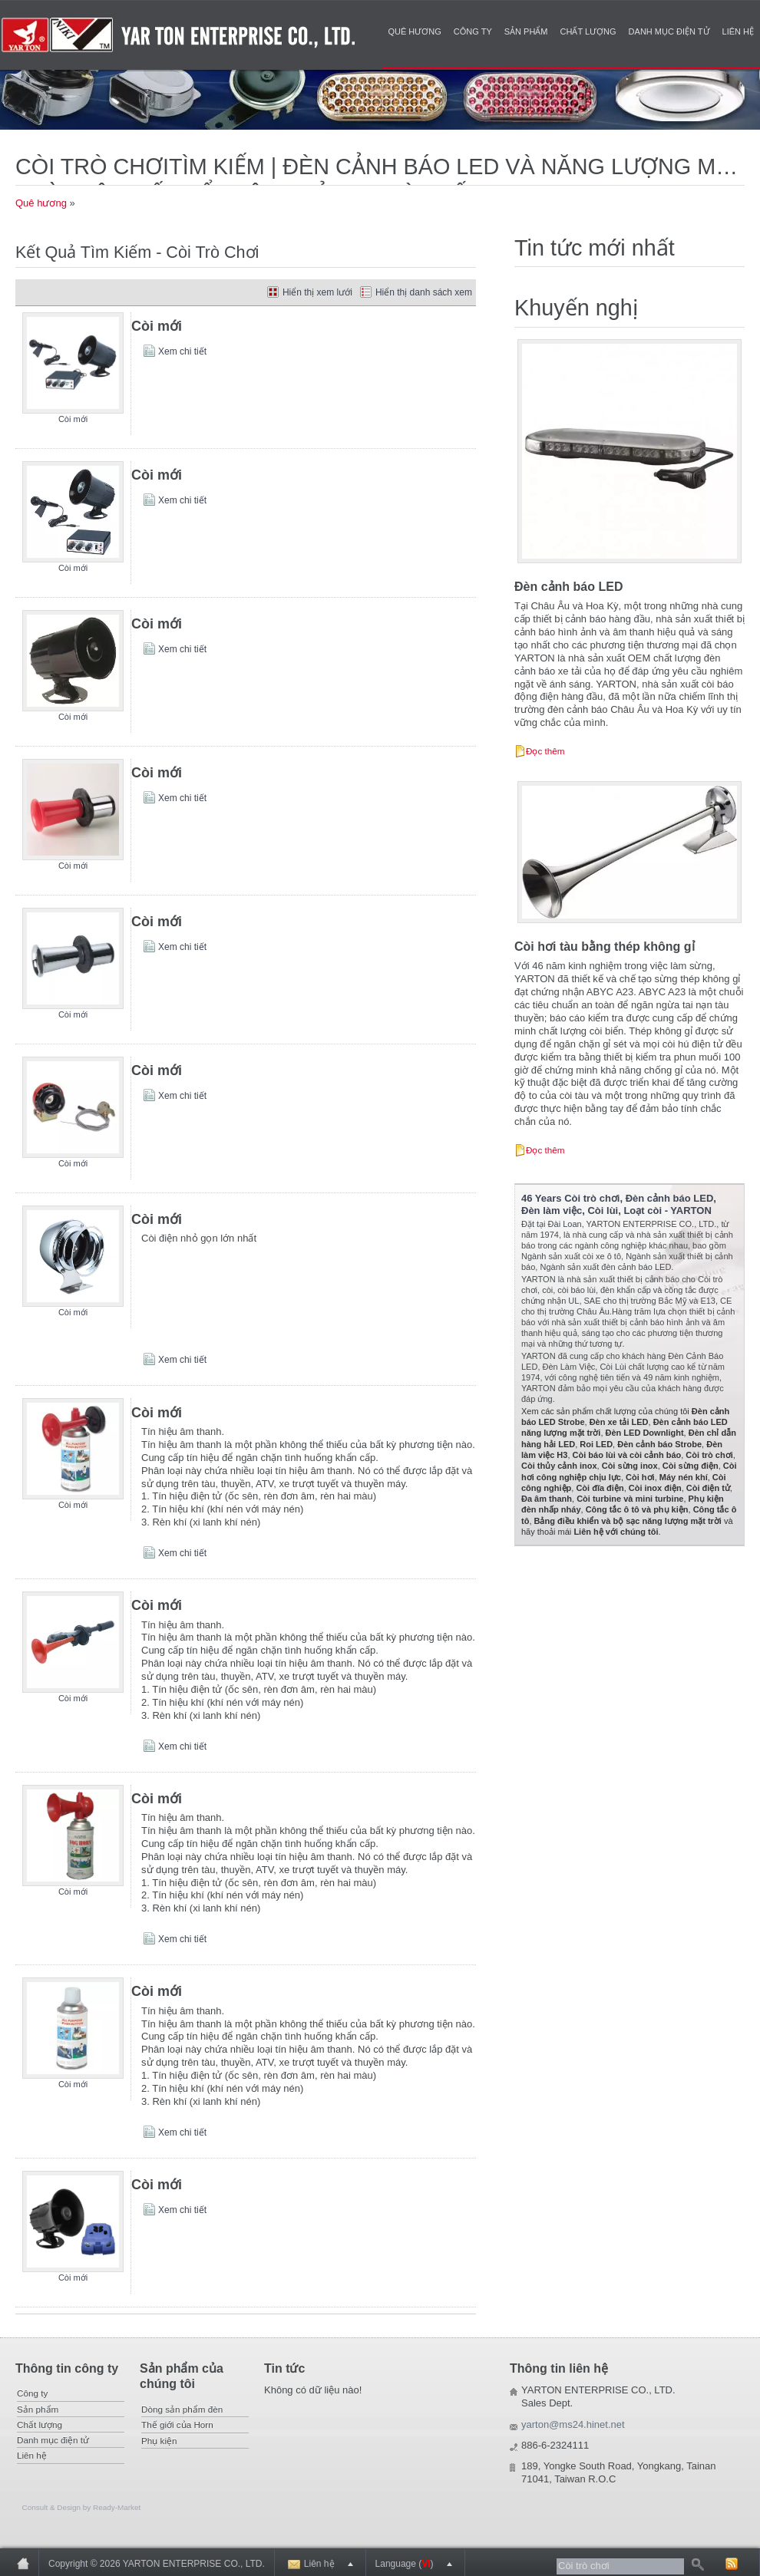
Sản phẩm (526, 31)
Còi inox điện (655, 1487)
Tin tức (284, 2368)
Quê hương (414, 31)
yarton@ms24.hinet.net (573, 2424)
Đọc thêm (545, 751)
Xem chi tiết (182, 351)
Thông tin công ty (66, 2368)
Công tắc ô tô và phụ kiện (637, 1509)
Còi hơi (640, 1477)
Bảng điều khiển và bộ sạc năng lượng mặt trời (628, 1520)
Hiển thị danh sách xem (423, 292)
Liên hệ (738, 31)
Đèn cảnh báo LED (568, 586)
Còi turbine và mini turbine (630, 1498)
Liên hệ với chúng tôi (615, 1531)
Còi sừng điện (691, 1465)
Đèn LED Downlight (645, 1432)
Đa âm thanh (546, 1498)
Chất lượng (588, 31)
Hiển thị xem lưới (317, 292)
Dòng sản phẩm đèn (182, 2409)
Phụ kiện (159, 2441)
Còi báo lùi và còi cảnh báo (627, 1455)
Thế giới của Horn (177, 2424)
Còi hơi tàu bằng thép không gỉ (604, 946)
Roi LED (596, 1444)
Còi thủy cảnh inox (559, 1465)
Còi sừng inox (630, 1465)
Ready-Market (116, 2507)
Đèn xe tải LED (619, 1422)
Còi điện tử (708, 1487)
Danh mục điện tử (669, 31)
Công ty (473, 31)
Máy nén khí (683, 1477)
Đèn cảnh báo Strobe (659, 1444)
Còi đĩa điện (599, 1487)
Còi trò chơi (709, 1455)
